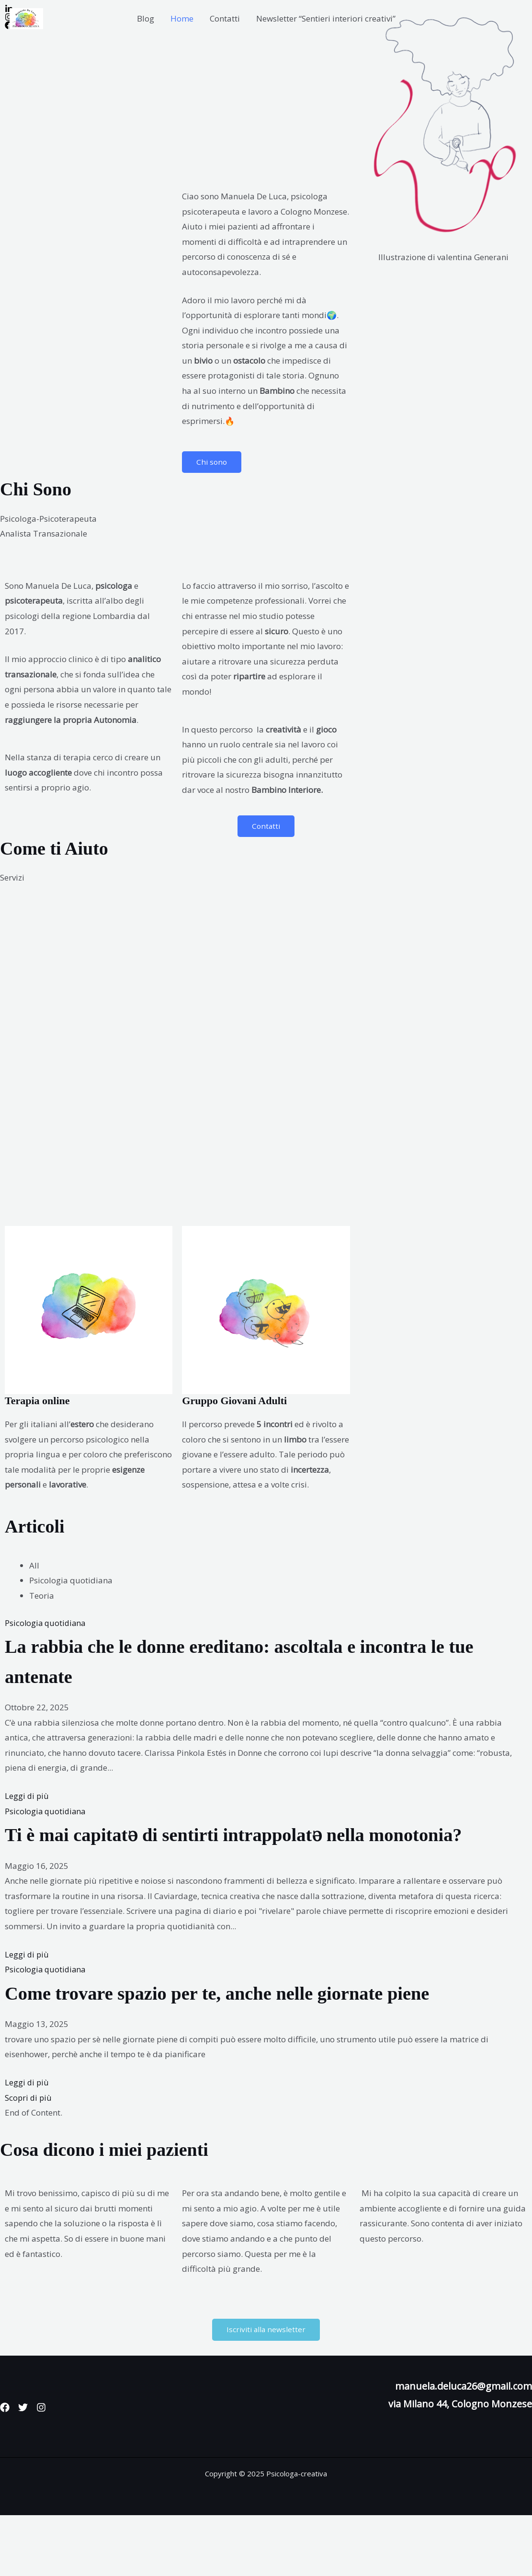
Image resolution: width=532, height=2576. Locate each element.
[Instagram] (52, 2468)
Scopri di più (29, 2158)
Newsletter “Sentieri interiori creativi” (326, 18)
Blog (145, 18)
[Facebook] (5, 2468)
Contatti (225, 18)
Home (181, 18)
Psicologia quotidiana (46, 1623)
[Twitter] (29, 2468)
